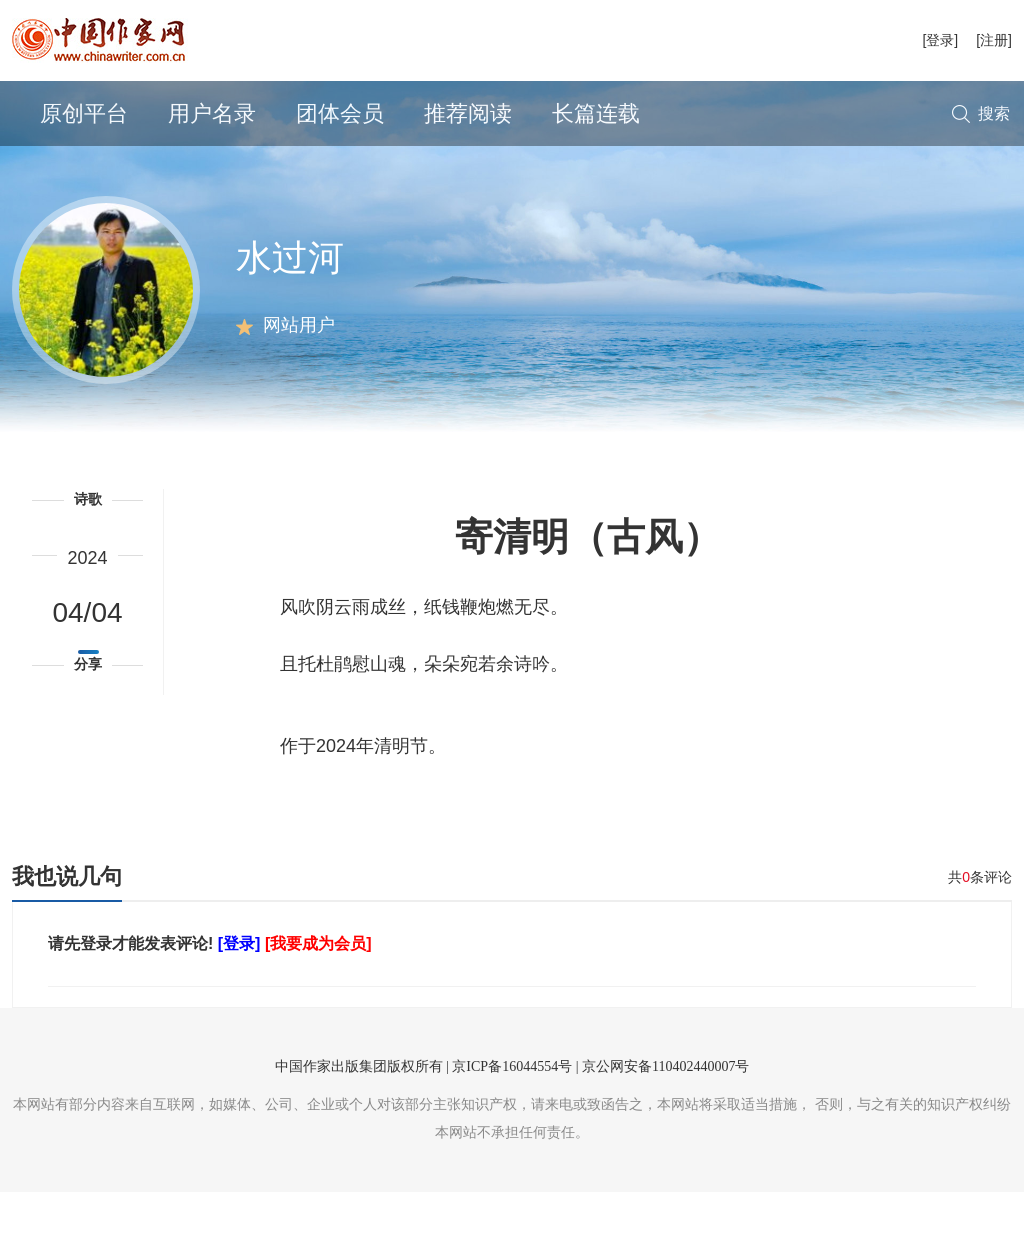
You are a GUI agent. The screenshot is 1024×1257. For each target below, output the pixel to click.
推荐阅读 (468, 113)
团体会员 (340, 113)
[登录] (940, 40)
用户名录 (212, 113)
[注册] (994, 40)
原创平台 (84, 113)
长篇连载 (596, 113)
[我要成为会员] (318, 1008)
